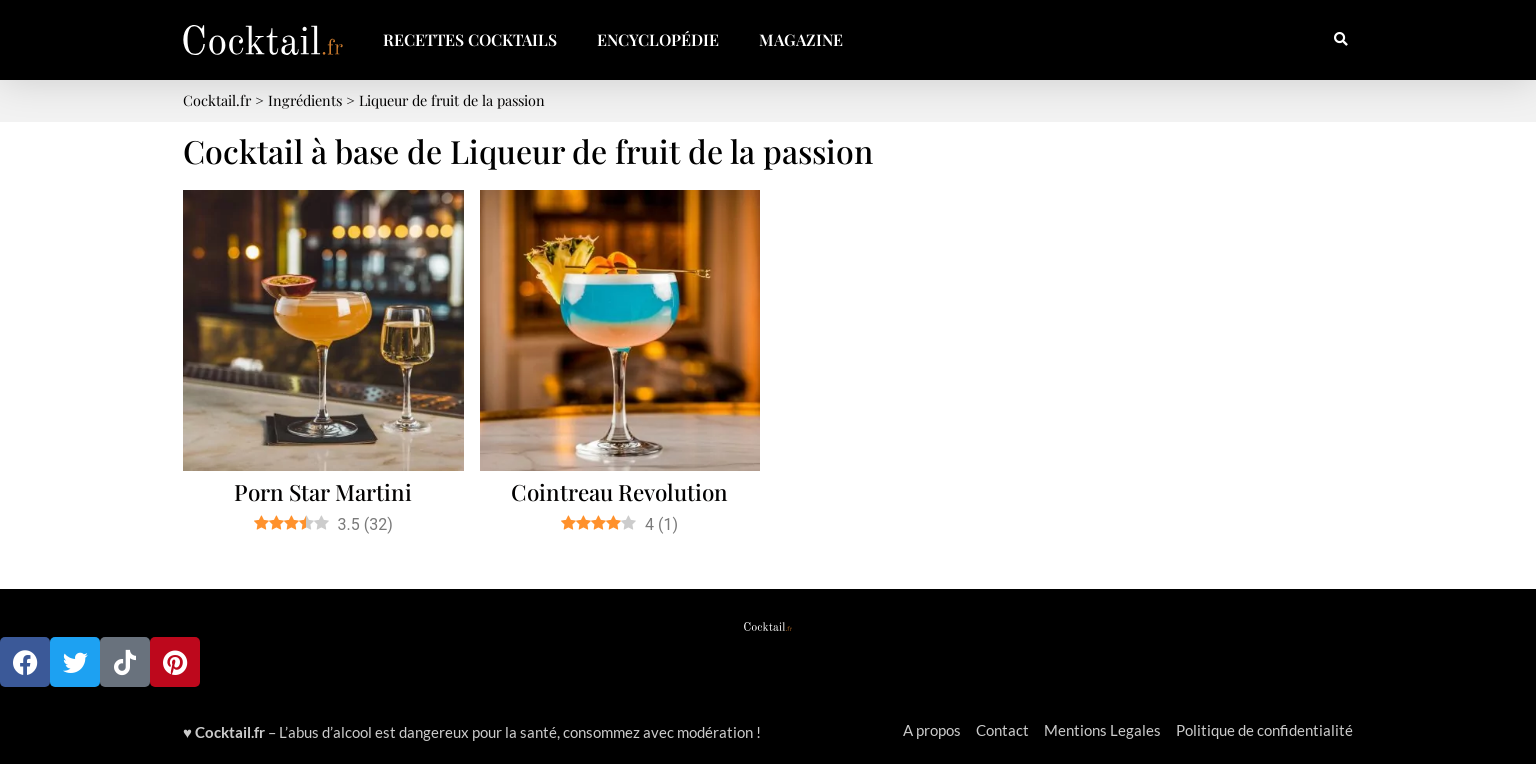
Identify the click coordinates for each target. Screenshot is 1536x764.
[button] (1340, 40)
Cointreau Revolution (619, 492)
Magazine (801, 39)
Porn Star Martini (323, 492)
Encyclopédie (658, 39)
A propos (932, 730)
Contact (1002, 730)
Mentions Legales (1102, 730)
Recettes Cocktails (470, 39)
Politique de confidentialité (1264, 730)
